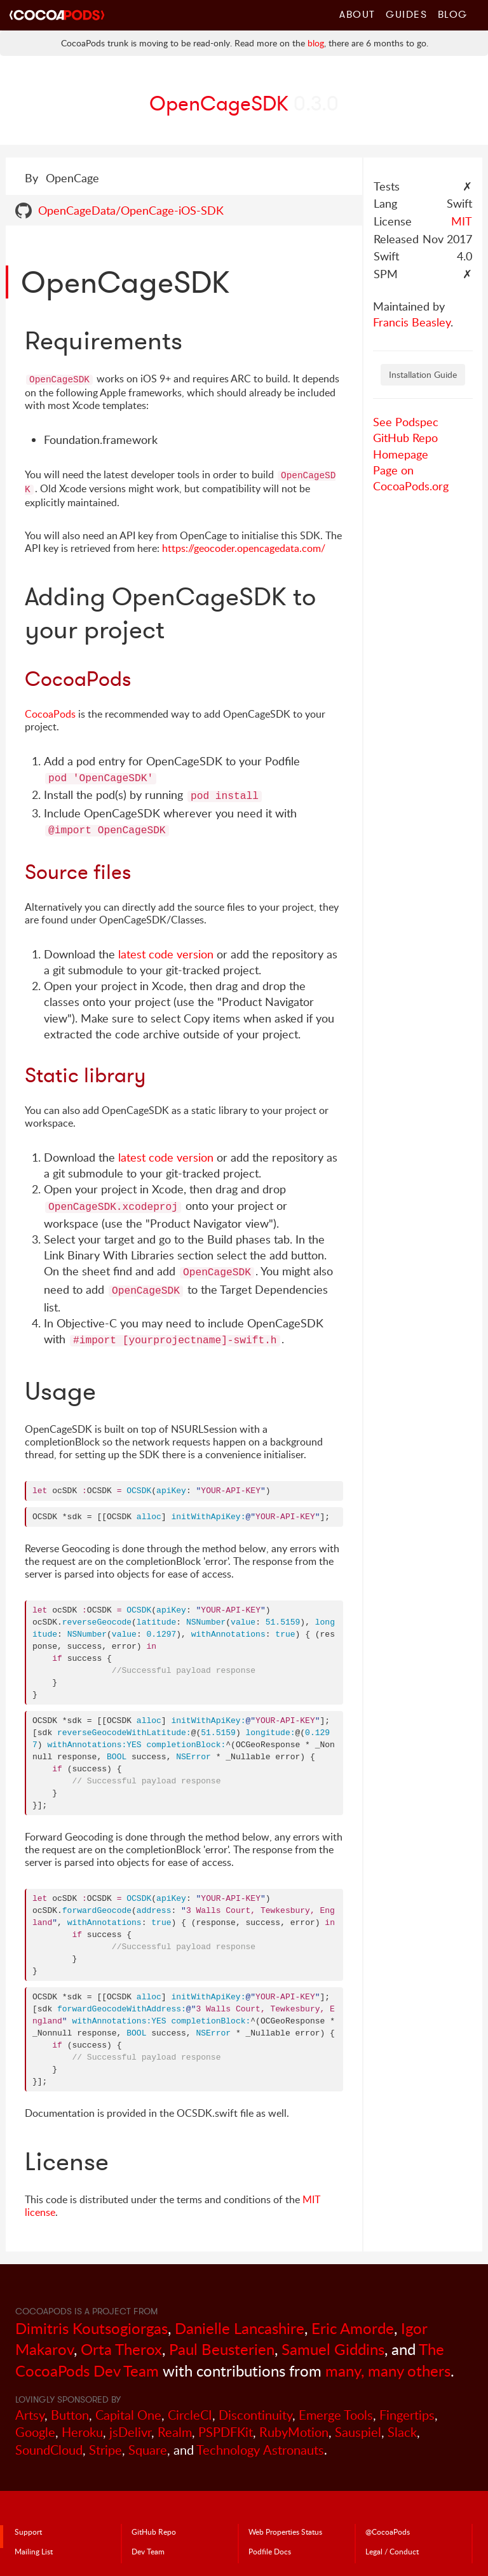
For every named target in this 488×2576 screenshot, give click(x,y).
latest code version (166, 954)
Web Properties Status (285, 2531)
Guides (407, 14)
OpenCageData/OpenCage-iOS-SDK (131, 210)
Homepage (400, 454)
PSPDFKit (225, 2432)
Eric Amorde (352, 2328)
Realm (175, 2432)
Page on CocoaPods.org (411, 477)
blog (316, 43)
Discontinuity (255, 2415)
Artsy (29, 2415)
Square (147, 2450)
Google (35, 2432)
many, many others (388, 2370)
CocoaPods (50, 714)
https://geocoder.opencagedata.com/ (243, 548)
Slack (402, 2432)
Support (28, 2531)
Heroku (82, 2432)
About (357, 14)
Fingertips (407, 2415)
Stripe (105, 2450)
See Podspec (405, 421)
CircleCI (190, 2415)
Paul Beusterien (221, 2348)
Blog (453, 14)
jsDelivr (130, 2432)
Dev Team (148, 2551)
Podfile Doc (269, 2551)
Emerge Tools (336, 2415)
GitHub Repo (405, 437)
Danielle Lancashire (239, 2328)
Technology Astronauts (260, 2450)
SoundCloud (49, 2450)
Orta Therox (121, 2348)
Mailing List (34, 2551)
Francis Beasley (412, 322)
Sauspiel (358, 2432)
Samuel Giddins (332, 2348)
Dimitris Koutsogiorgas (91, 2328)
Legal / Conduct (392, 2551)
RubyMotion (294, 2432)
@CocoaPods (387, 2531)
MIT (461, 221)
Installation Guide (423, 374)
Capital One (128, 2415)
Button (70, 2415)
